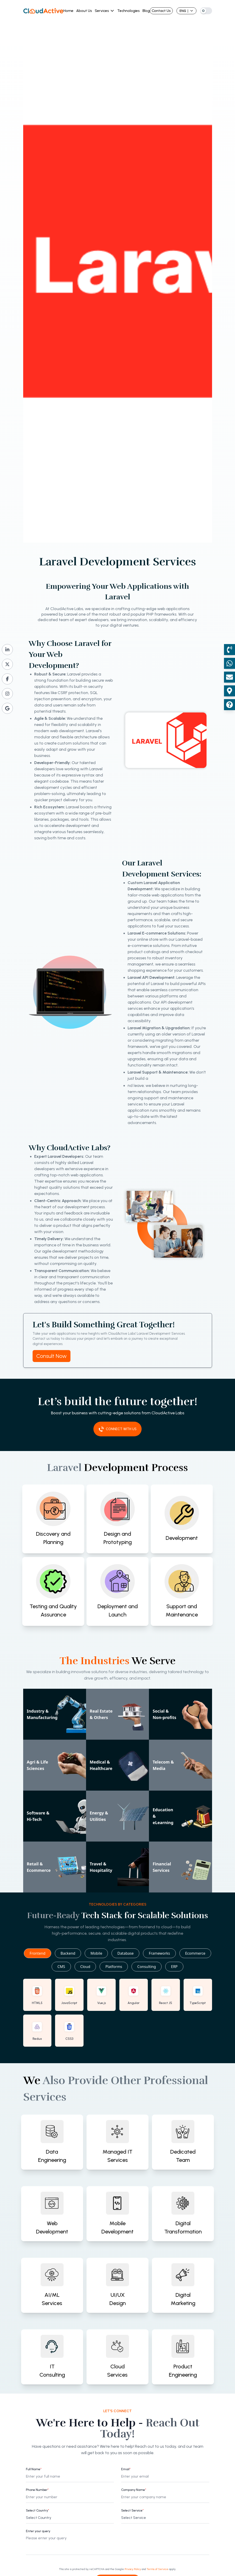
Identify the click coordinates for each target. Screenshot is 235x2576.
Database (125, 1953)
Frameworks (159, 1953)
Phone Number (37, 2490)
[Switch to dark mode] (206, 10)
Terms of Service (157, 2569)
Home (68, 10)
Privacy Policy (133, 2569)
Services (102, 10)
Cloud (85, 1966)
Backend (68, 1953)
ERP (174, 1966)
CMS (61, 1966)
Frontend (37, 1953)
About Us (84, 10)
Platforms (113, 1966)
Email (126, 2469)
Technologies (128, 10)
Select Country (37, 2510)
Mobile (96, 1953)
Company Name (133, 2490)
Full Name (34, 2469)
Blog (146, 10)
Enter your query (38, 2531)
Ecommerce (195, 1953)
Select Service (132, 2510)
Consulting (146, 1966)
